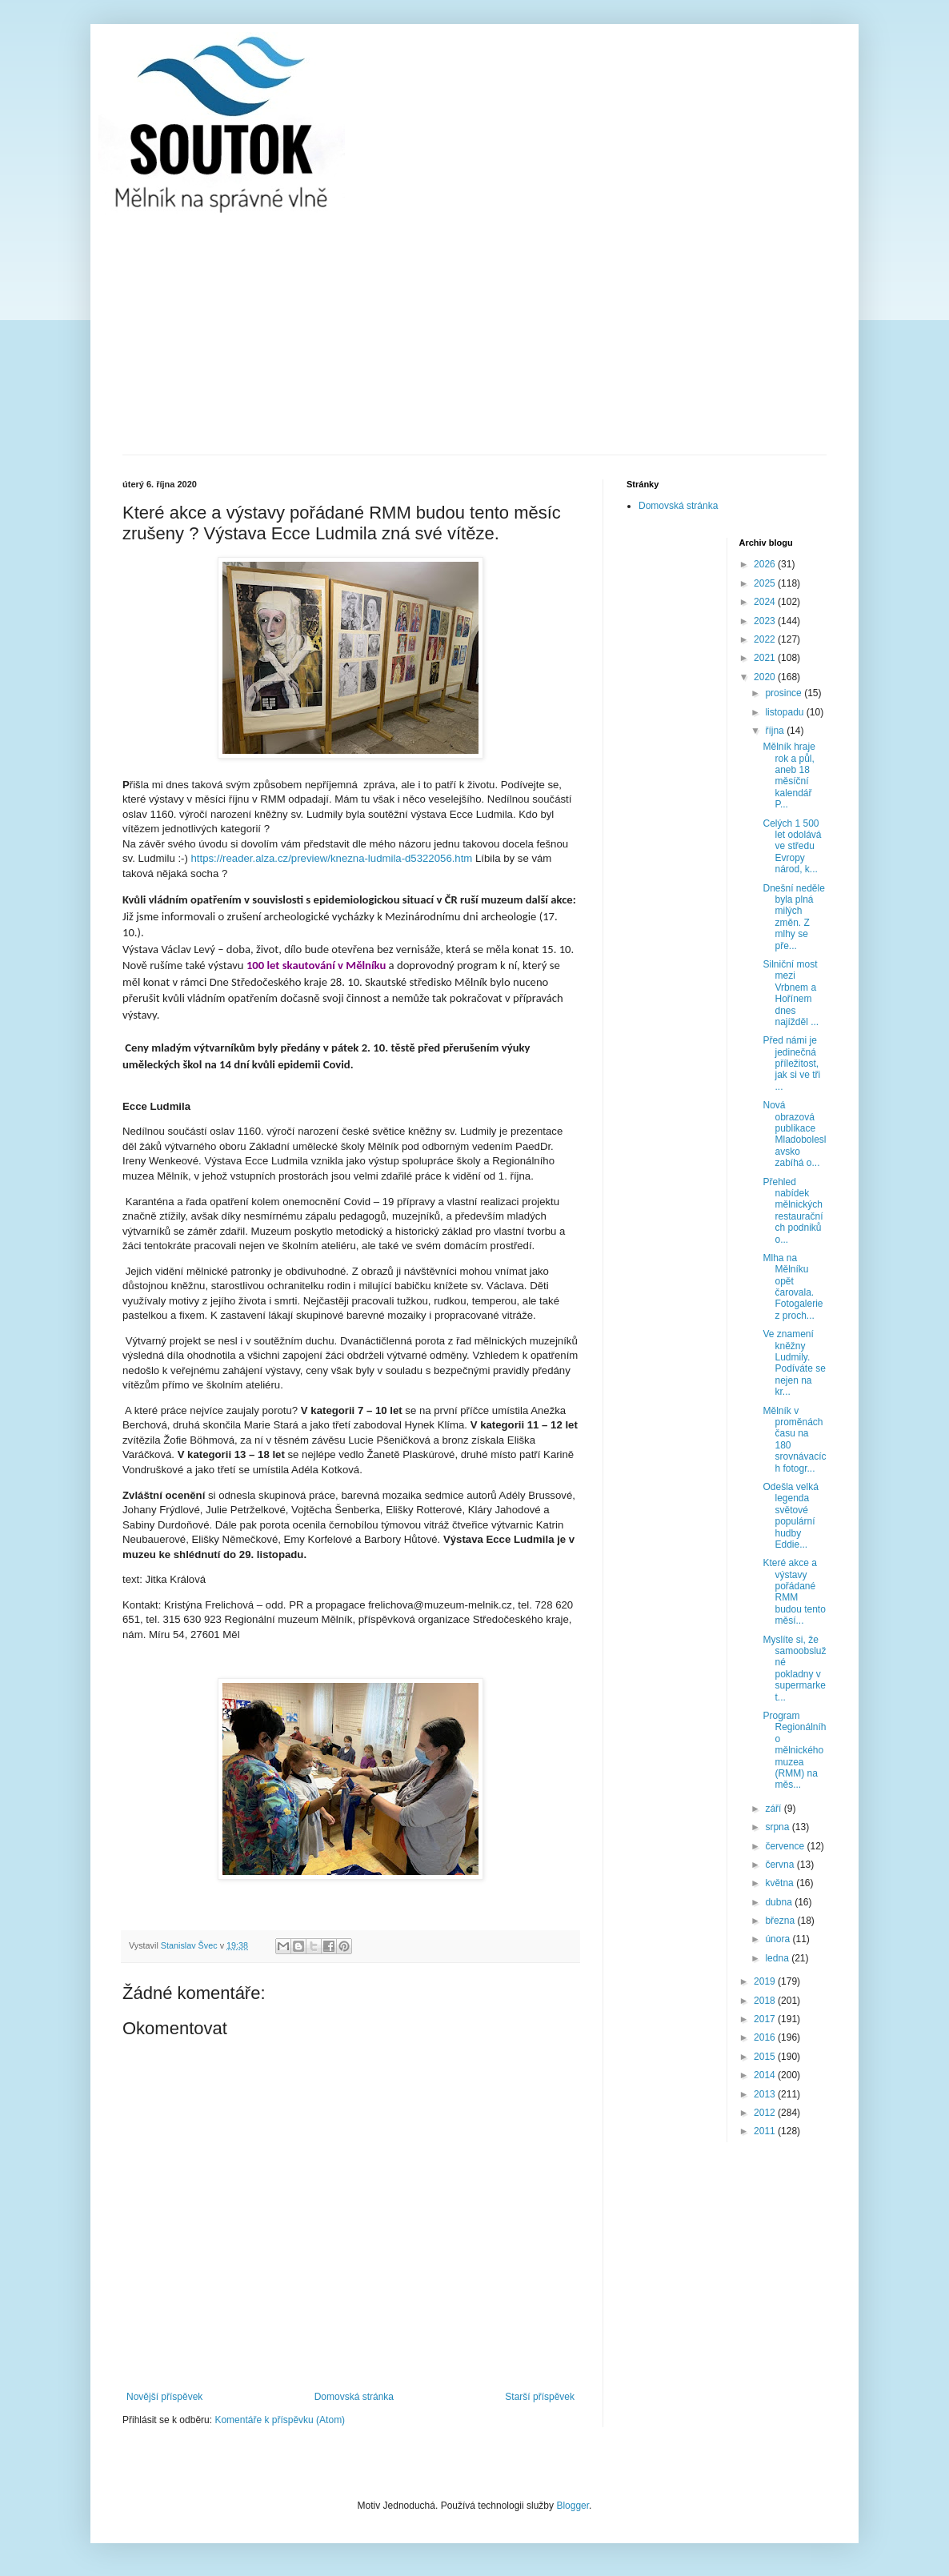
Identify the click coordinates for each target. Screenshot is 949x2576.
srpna (778, 1827)
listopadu (785, 712)
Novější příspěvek (164, 2396)
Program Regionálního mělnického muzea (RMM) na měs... (794, 1750)
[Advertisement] (474, 334)
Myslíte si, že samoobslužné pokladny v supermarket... (794, 1668)
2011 (766, 2131)
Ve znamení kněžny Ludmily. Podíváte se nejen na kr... (794, 1362)
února (778, 1939)
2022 (766, 639)
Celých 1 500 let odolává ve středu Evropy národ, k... (792, 846)
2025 (766, 583)
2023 (766, 621)
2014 (766, 2075)
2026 (766, 564)
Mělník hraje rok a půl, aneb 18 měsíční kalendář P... (789, 775)
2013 (766, 2094)
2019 (766, 1981)
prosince (784, 693)
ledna (778, 1958)
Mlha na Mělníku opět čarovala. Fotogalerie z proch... (793, 1286)
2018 (766, 2000)
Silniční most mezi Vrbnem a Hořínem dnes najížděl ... (791, 993)
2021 (766, 657)
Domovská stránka (354, 2396)
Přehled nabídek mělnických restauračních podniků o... (793, 1210)
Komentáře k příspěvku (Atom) (279, 2420)
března (781, 1920)
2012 (766, 2112)
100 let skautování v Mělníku (316, 965)
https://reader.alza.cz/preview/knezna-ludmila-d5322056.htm (332, 858)
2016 (766, 2037)
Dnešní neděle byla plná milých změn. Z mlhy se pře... (793, 917)
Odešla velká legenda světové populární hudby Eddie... (790, 1515)
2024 (766, 601)
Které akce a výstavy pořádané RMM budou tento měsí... (794, 1591)
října (776, 730)
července (786, 1846)
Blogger (572, 2505)
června (780, 1864)
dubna (780, 1902)
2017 (766, 2019)
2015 (766, 2056)
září (774, 1808)
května (780, 1883)
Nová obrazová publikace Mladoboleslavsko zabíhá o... (794, 1134)
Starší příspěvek (540, 2396)
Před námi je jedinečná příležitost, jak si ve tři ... (791, 1063)
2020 (766, 677)
